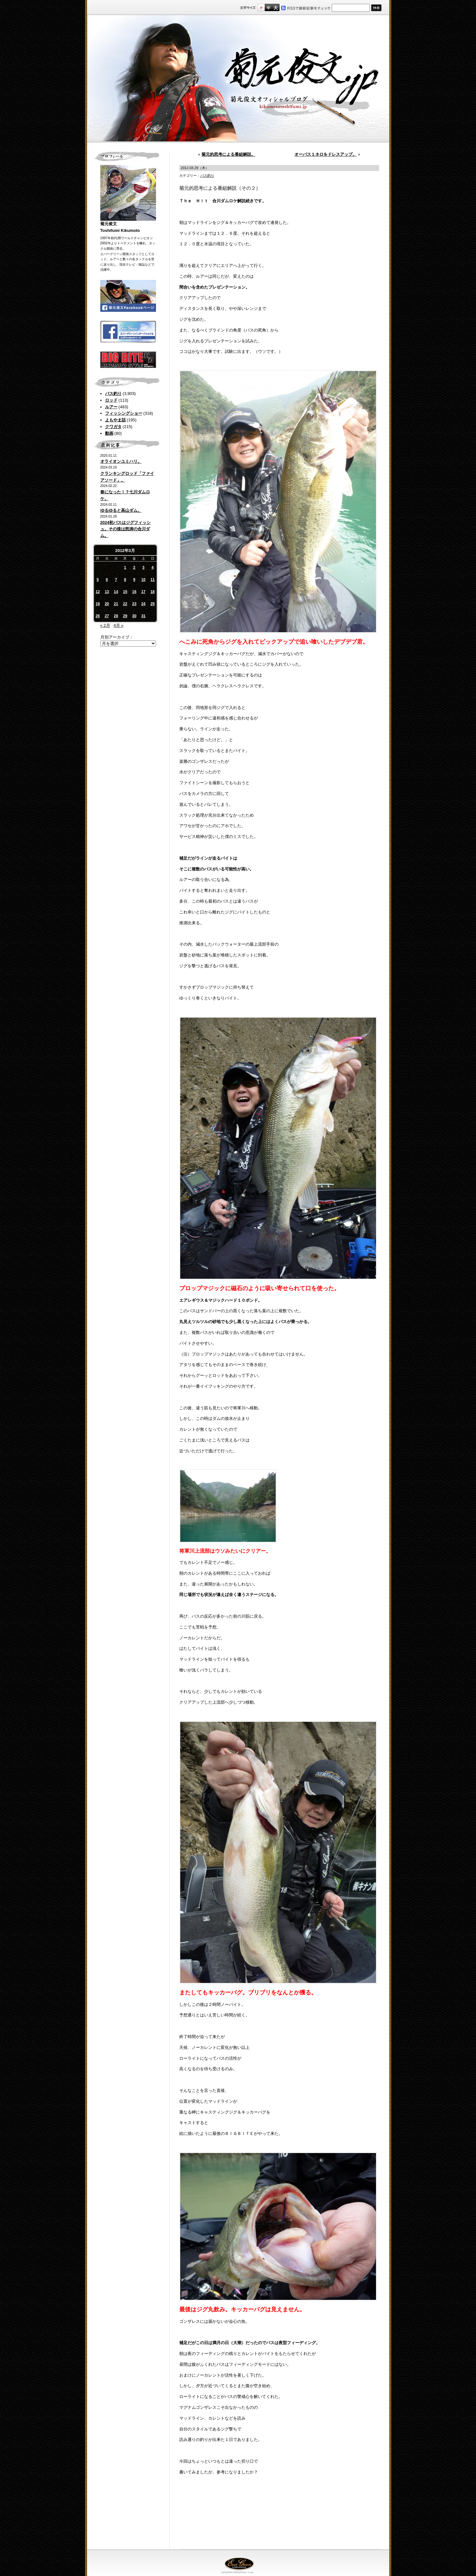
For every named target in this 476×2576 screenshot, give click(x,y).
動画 (109, 433)
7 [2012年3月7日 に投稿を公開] (116, 579)
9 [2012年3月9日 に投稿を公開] (134, 579)
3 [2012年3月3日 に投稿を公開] (143, 567)
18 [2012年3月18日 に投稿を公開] (152, 592)
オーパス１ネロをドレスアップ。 (326, 154)
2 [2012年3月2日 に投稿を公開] (134, 567)
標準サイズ (261, 7)
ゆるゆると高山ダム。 (121, 510)
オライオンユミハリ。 (121, 461)
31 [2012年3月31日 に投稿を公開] (143, 616)
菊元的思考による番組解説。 (228, 154)
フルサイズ (275, 7)
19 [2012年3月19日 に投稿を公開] (98, 604)
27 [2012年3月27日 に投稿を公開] (107, 616)
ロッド (111, 400)
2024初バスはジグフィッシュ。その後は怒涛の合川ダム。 (125, 529)
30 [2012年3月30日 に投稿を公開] (134, 616)
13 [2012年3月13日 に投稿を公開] (107, 592)
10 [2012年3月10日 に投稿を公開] (143, 579)
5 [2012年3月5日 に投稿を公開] (98, 579)
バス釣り (113, 393)
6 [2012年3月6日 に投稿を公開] (107, 579)
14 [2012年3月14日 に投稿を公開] (116, 592)
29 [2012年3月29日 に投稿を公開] (125, 616)
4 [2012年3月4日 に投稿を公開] (153, 567)
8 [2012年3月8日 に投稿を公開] (125, 579)
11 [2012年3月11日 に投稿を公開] (152, 579)
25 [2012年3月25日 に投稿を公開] (152, 604)
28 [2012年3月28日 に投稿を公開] (116, 616)
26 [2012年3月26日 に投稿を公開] (98, 616)
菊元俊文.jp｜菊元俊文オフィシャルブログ (238, 78)
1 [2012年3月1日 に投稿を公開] (125, 567)
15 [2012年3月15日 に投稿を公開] (125, 592)
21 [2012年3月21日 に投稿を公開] (116, 604)
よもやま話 (115, 420)
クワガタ (113, 426)
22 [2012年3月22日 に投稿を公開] (125, 604)
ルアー (111, 406)
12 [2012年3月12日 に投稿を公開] (98, 592)
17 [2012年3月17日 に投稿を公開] (143, 592)
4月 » (118, 625)
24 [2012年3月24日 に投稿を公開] (143, 604)
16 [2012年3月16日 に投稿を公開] (134, 592)
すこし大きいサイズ (268, 7)
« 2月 (105, 625)
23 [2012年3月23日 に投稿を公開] (134, 604)
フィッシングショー (123, 413)
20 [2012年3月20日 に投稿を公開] (107, 604)
